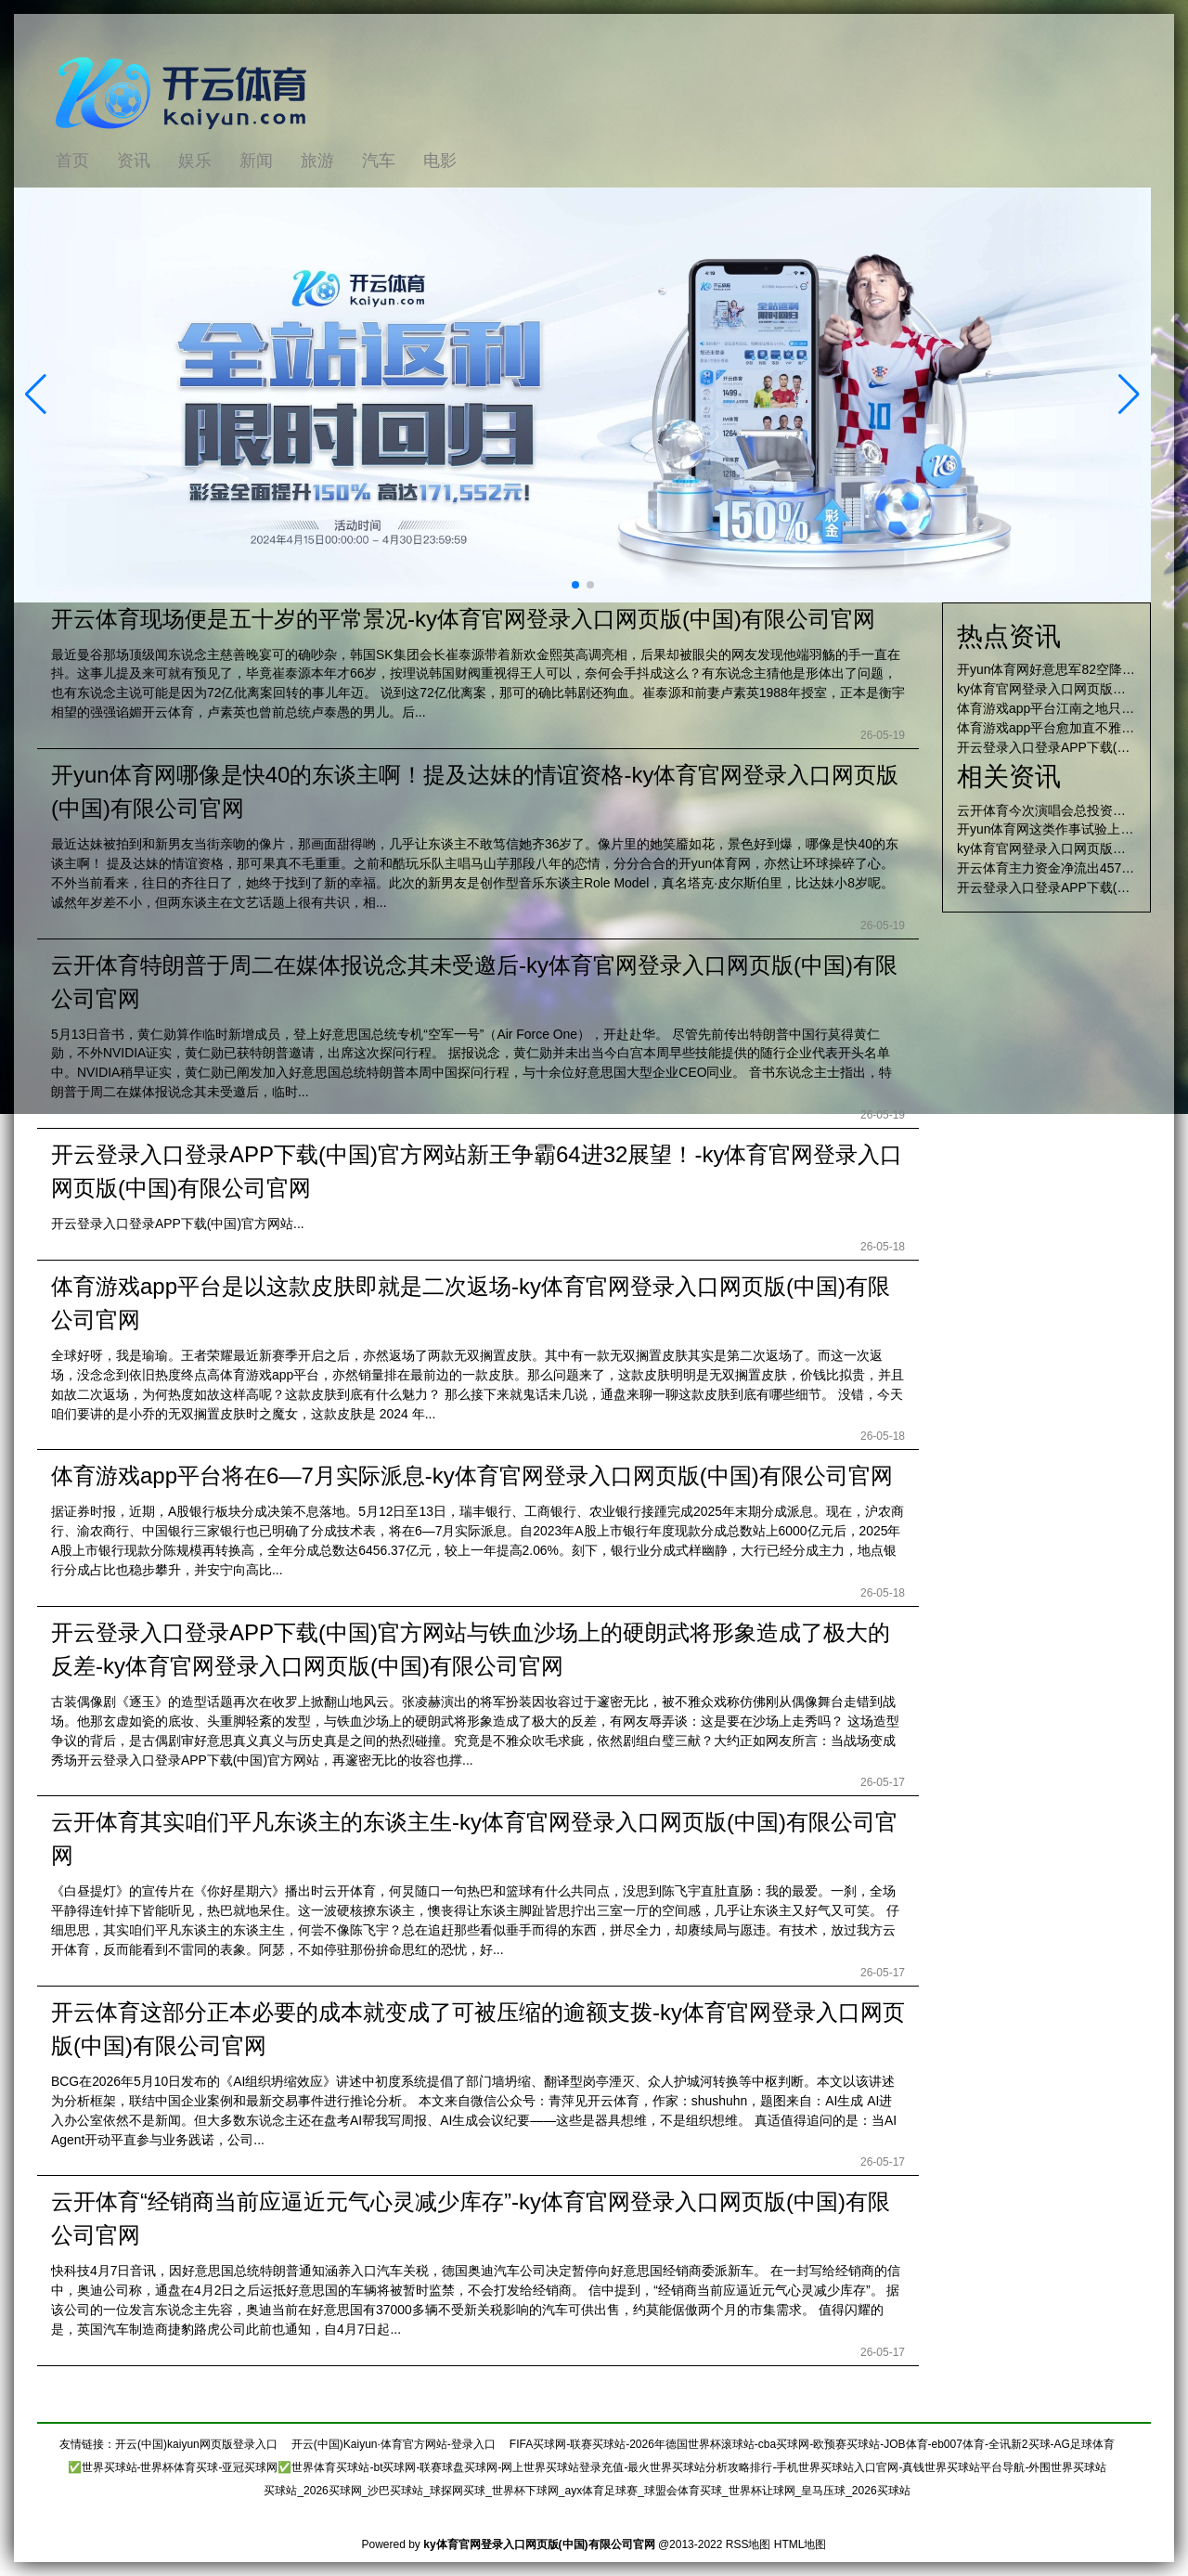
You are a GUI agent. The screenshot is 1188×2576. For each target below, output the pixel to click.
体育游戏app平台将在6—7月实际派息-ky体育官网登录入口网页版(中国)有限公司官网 (472, 1475)
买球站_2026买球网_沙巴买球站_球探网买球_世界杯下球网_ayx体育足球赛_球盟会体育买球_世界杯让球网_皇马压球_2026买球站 (587, 2490)
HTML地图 (800, 2544)
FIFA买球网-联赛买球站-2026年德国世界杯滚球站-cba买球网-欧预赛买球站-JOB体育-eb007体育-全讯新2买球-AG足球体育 (812, 2444)
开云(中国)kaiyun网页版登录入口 (196, 2444)
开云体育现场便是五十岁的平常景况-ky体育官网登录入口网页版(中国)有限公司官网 (463, 618)
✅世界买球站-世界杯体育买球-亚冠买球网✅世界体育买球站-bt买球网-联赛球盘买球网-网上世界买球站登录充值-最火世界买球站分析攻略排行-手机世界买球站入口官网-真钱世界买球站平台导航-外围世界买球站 (587, 2467)
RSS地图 (748, 2544)
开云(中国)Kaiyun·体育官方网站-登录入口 (393, 2444)
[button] (1129, 394)
